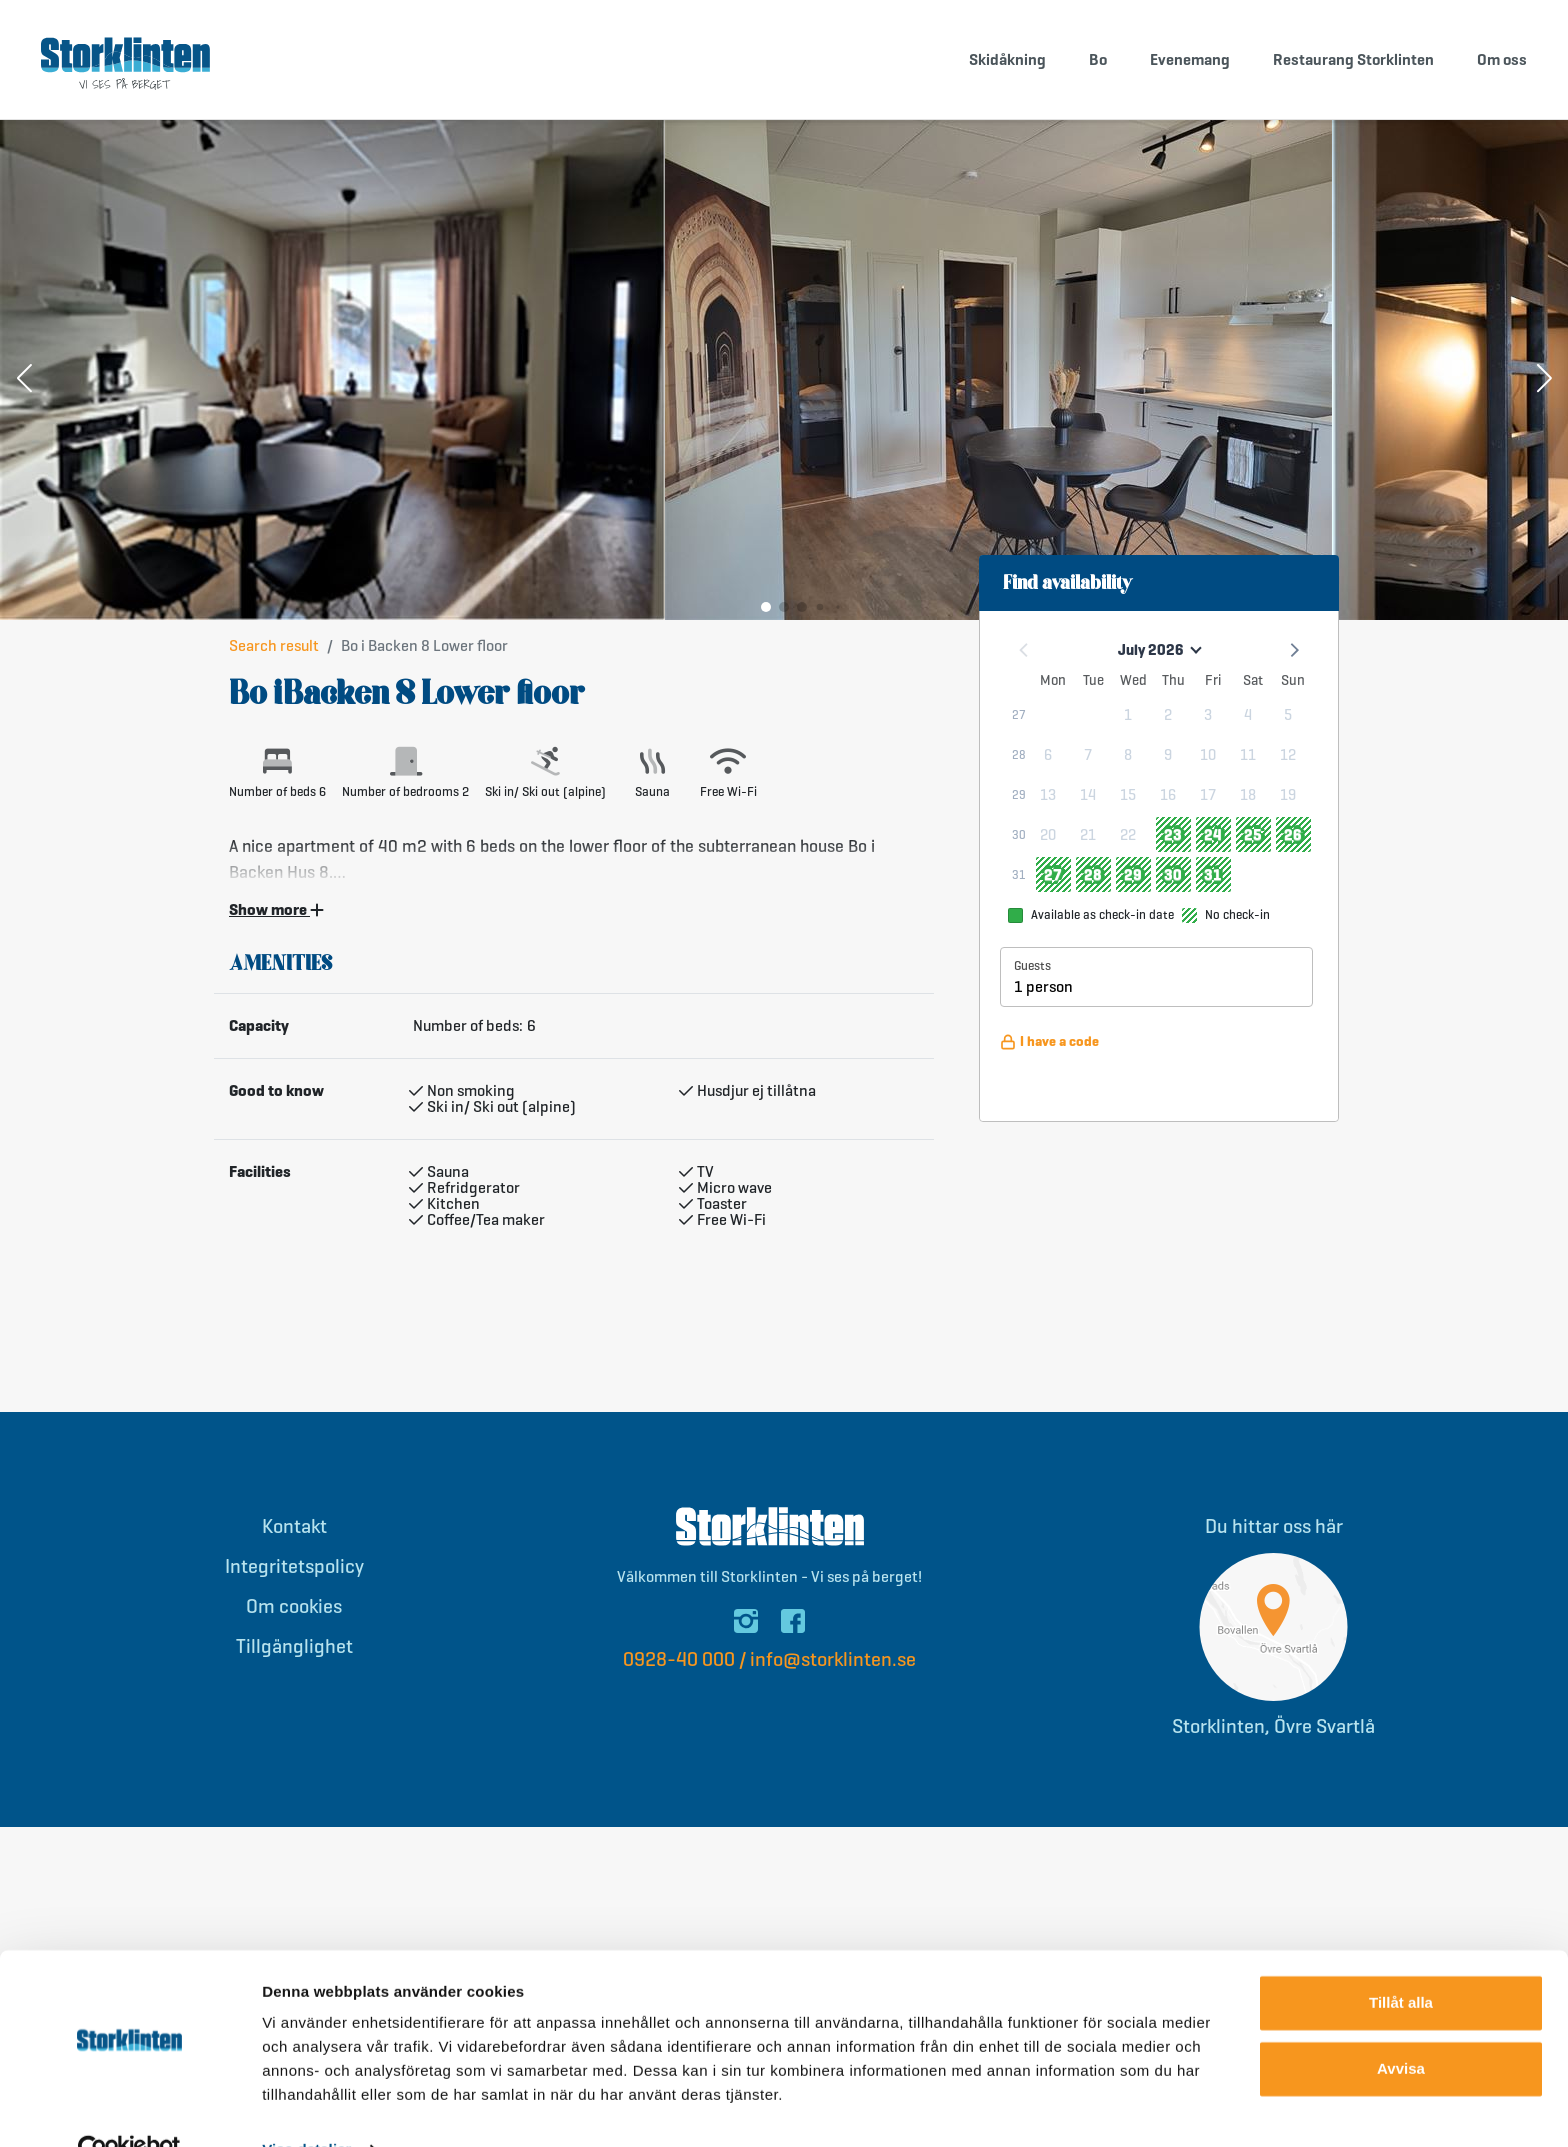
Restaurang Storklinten (1353, 59)
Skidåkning (1007, 59)
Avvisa (1401, 2025)
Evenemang (1190, 59)
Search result (274, 645)
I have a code (1049, 1041)
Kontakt (294, 1526)
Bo (1098, 59)
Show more (276, 910)
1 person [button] (1043, 986)
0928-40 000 (679, 1659)
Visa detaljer (306, 2107)
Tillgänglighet (294, 1646)
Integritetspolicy (294, 1566)
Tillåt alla (1401, 1960)
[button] (24, 380)
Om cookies (294, 1606)
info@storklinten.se (833, 1659)
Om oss (1502, 59)
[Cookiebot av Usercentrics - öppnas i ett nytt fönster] (129, 2108)
